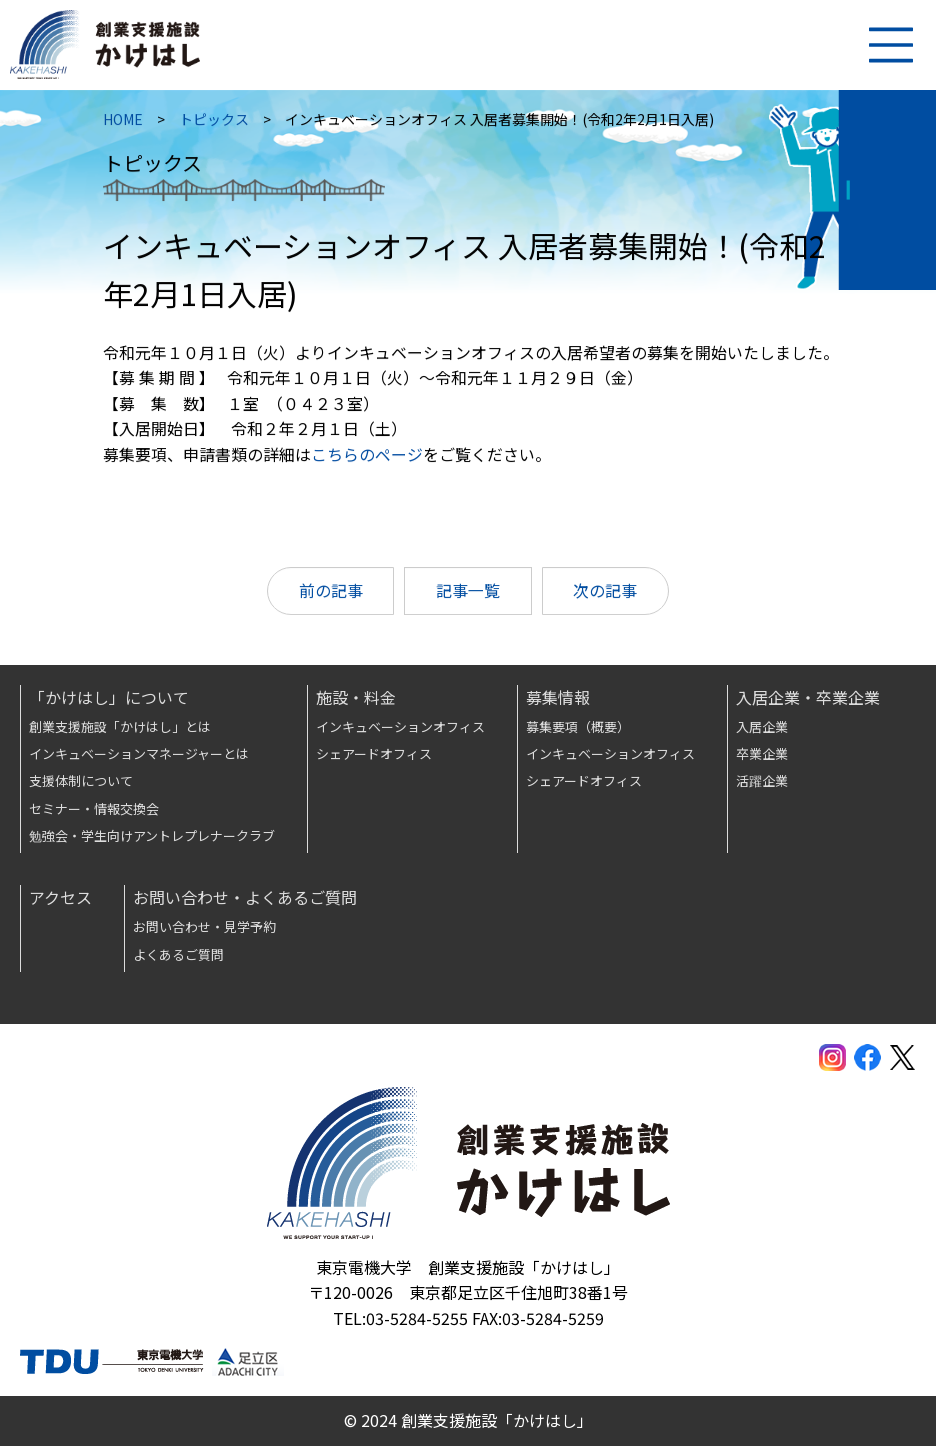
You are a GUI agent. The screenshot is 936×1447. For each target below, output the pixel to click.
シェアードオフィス (374, 754)
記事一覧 (468, 595)
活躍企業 (762, 781)
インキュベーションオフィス (400, 727)
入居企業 (762, 727)
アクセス (60, 898)
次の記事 (606, 595)
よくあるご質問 (178, 955)
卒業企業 (762, 754)
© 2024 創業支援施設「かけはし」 (468, 1421)
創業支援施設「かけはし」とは (120, 727)
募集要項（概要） (578, 727)
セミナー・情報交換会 (94, 809)
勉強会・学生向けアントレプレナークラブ (152, 836)
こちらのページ (368, 458)
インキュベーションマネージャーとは (139, 754)
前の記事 (330, 595)
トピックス (215, 123)
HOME (124, 123)
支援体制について (81, 781)
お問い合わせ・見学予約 (204, 927)
